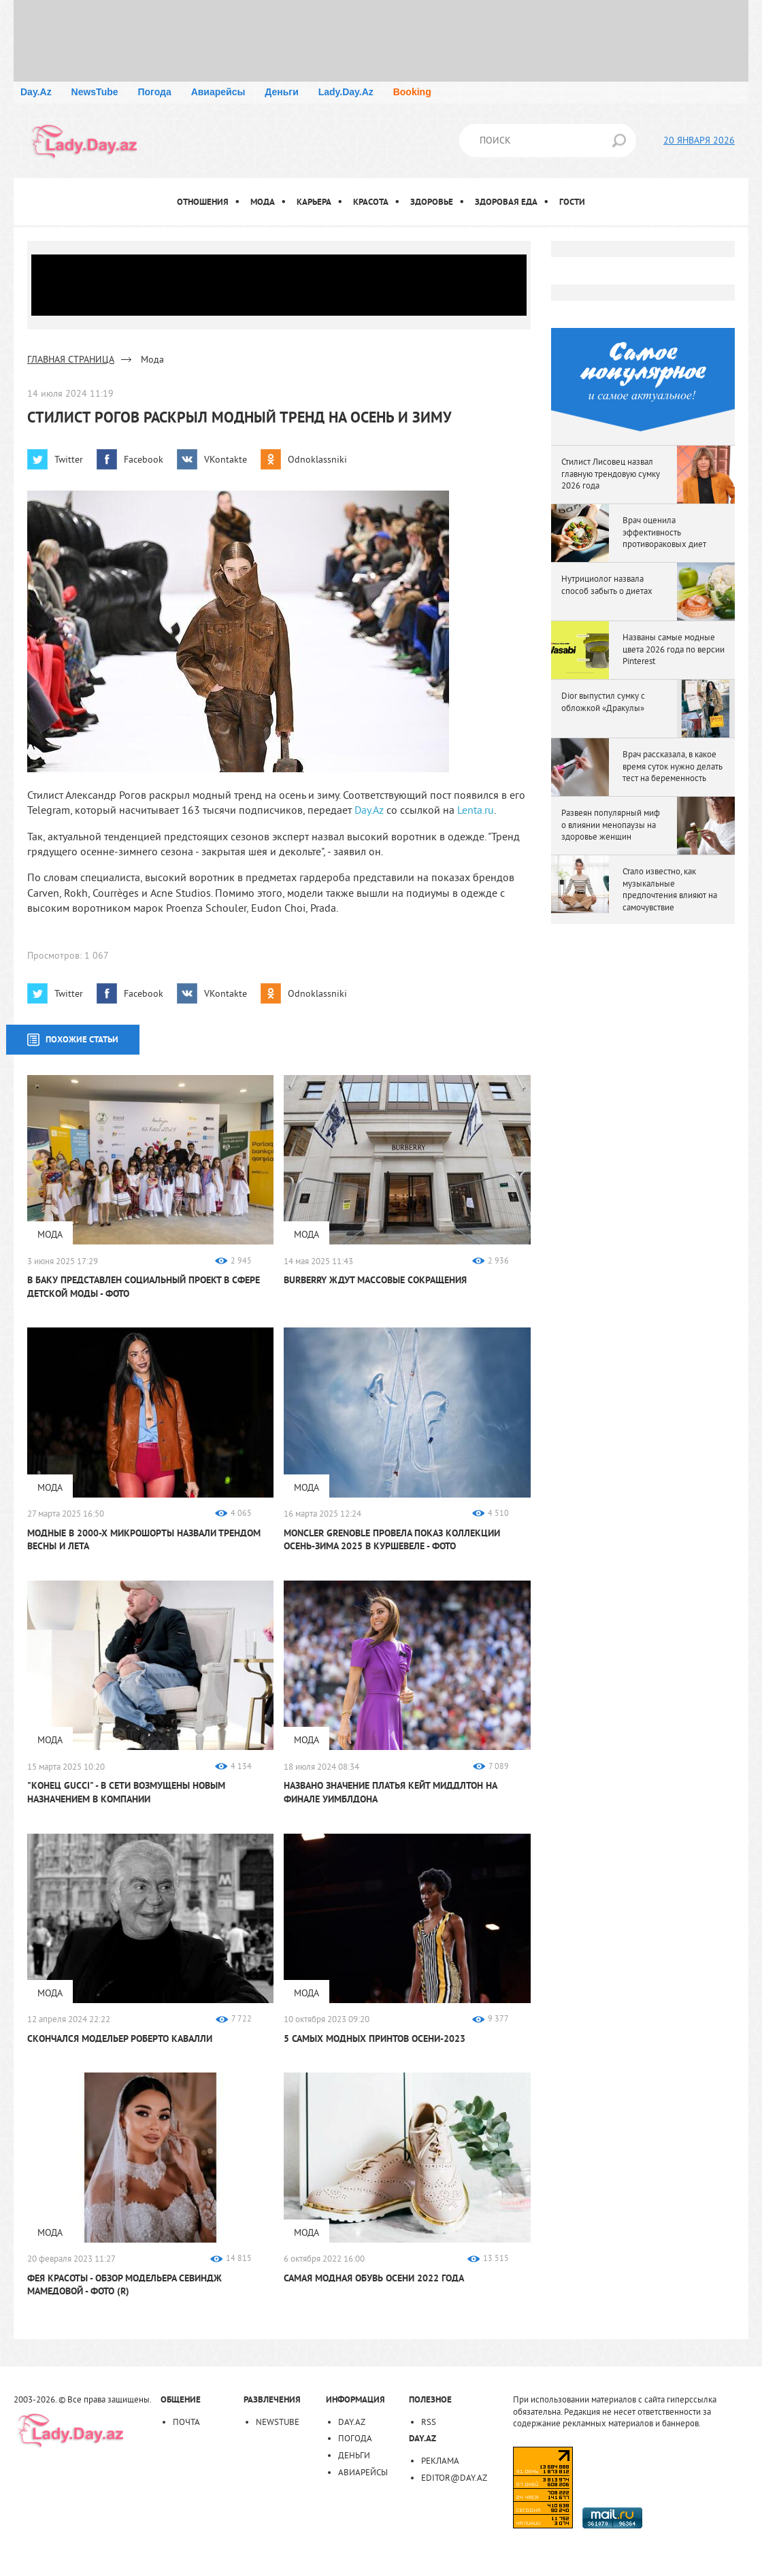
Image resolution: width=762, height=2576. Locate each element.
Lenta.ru (475, 809)
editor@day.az (454, 2477)
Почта (186, 2421)
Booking (412, 91)
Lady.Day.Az (346, 91)
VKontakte (225, 459)
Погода (154, 91)
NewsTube (94, 91)
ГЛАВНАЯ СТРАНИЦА (70, 359)
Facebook (143, 459)
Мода (262, 202)
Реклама (440, 2460)
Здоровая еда (506, 202)
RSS (428, 2421)
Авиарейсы (218, 91)
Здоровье (431, 202)
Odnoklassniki (317, 459)
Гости (572, 202)
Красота (370, 202)
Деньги (281, 91)
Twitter (68, 459)
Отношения (203, 202)
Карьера (314, 202)
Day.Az (36, 91)
